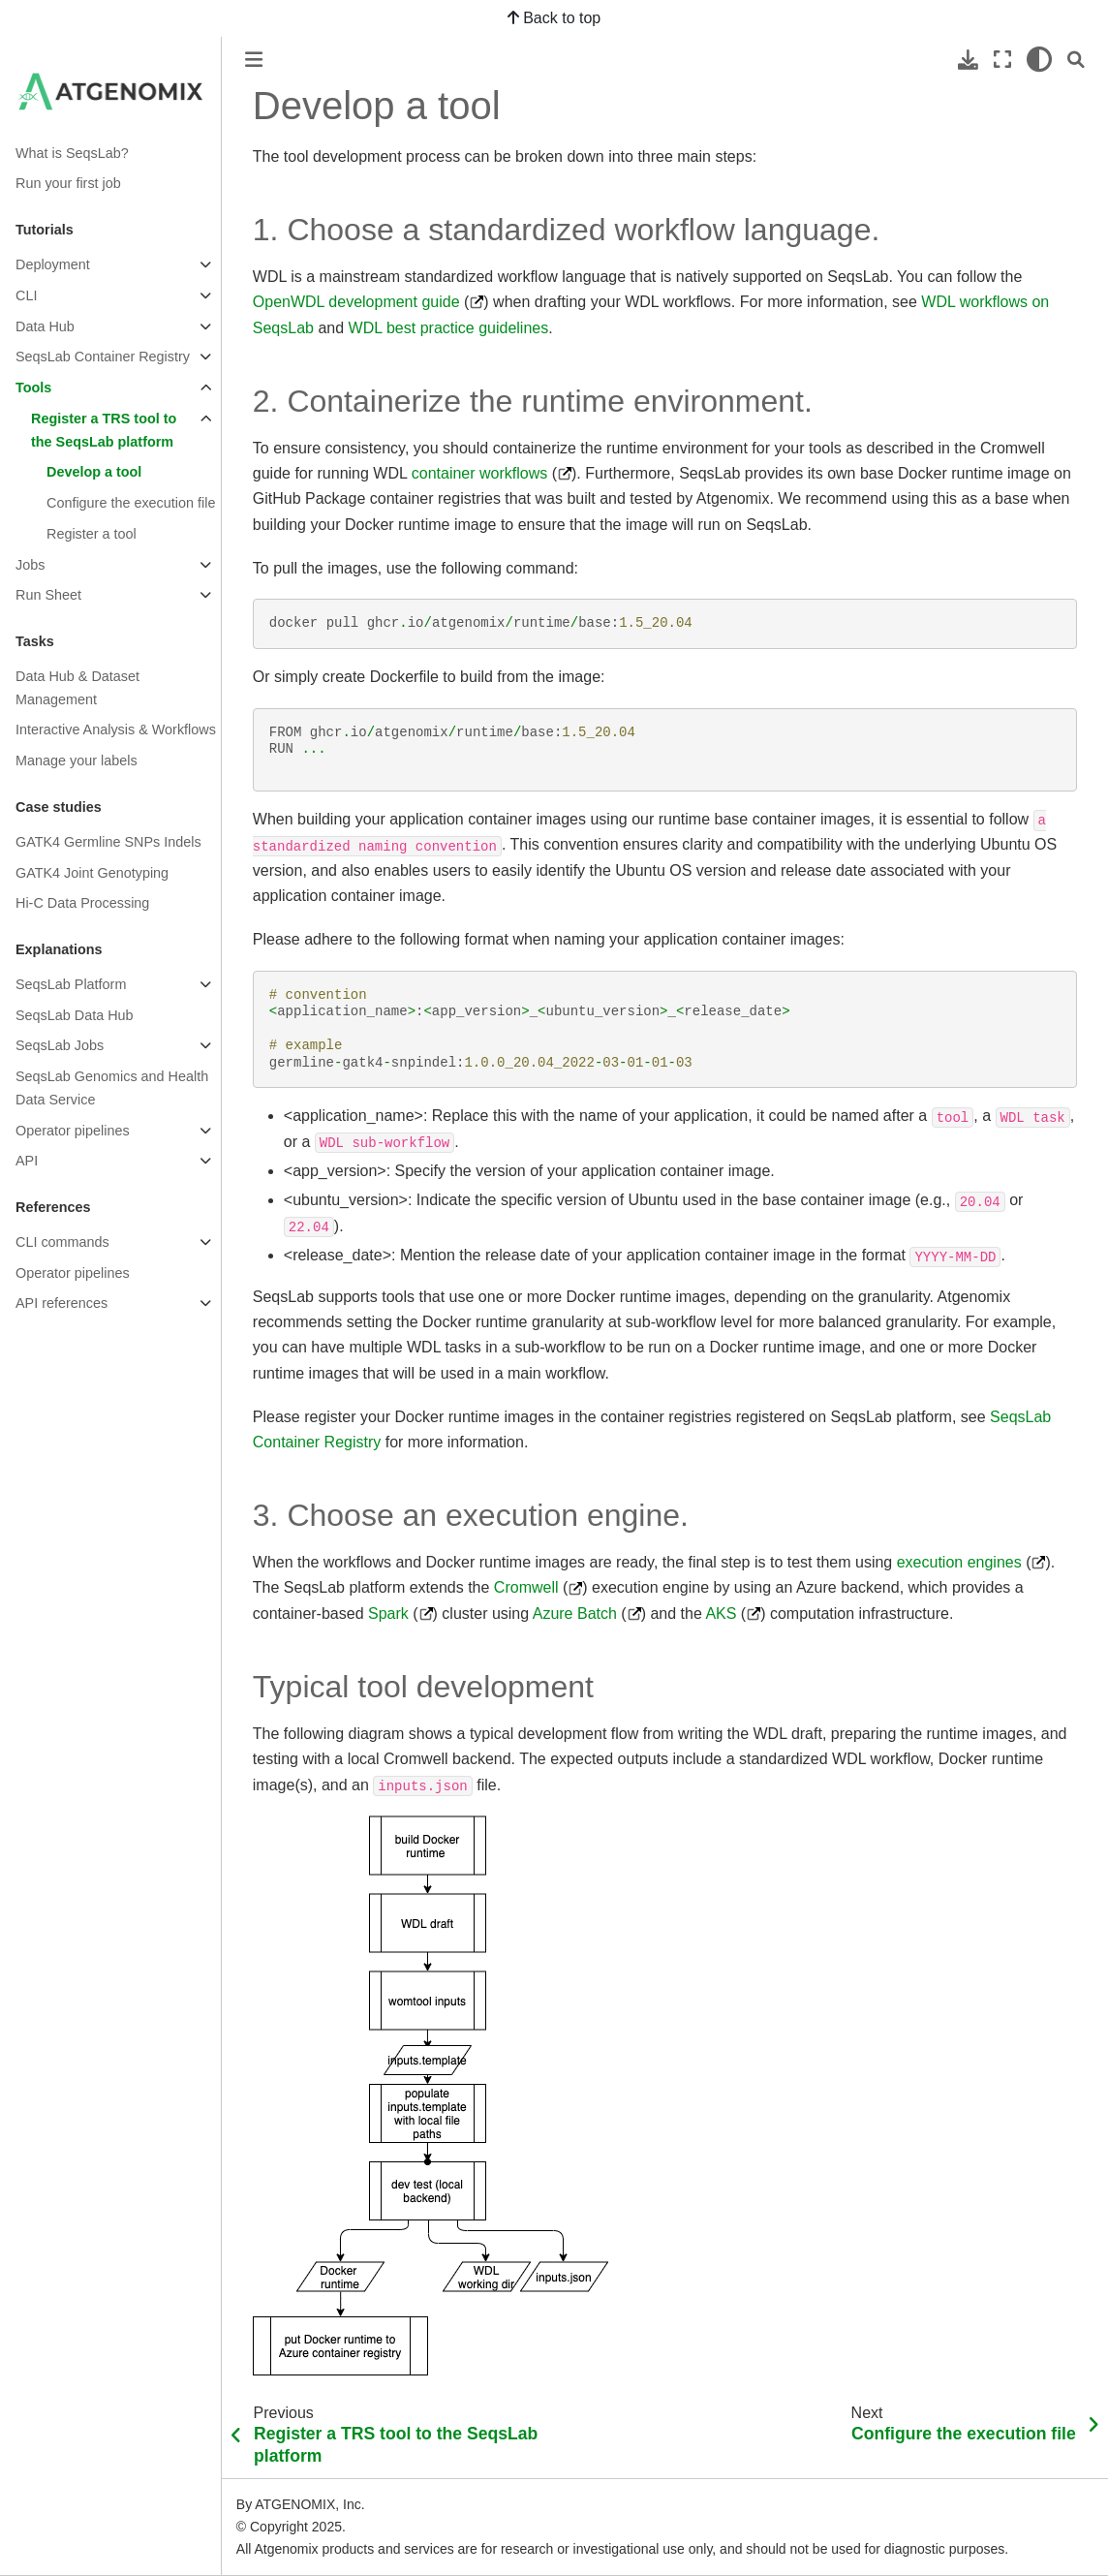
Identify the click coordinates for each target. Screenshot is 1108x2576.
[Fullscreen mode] (1002, 60)
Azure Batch (575, 1613)
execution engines (959, 1562)
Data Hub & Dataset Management (77, 687)
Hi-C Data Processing (82, 903)
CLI (26, 295)
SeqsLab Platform (70, 984)
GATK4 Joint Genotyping (92, 873)
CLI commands (62, 1242)
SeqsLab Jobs (59, 1045)
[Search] (1076, 60)
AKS (720, 1613)
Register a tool (91, 534)
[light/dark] (1039, 60)
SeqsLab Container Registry (102, 356)
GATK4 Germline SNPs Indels (108, 842)
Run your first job (68, 183)
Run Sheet (48, 595)
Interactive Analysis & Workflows (115, 729)
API (26, 1160)
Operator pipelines (72, 1130)
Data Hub (45, 326)
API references (61, 1303)
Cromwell (526, 1587)
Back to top (554, 18)
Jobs (30, 565)
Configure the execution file (130, 503)
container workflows (480, 473)
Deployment (52, 264)
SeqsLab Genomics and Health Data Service (111, 1088)
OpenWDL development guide (356, 302)
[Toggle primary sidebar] (253, 60)
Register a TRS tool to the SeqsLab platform (103, 430)
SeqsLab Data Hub (74, 1015)
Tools (33, 387)
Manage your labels (76, 760)
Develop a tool (93, 472)
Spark (388, 1613)
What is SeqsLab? (72, 153)
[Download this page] (968, 60)
